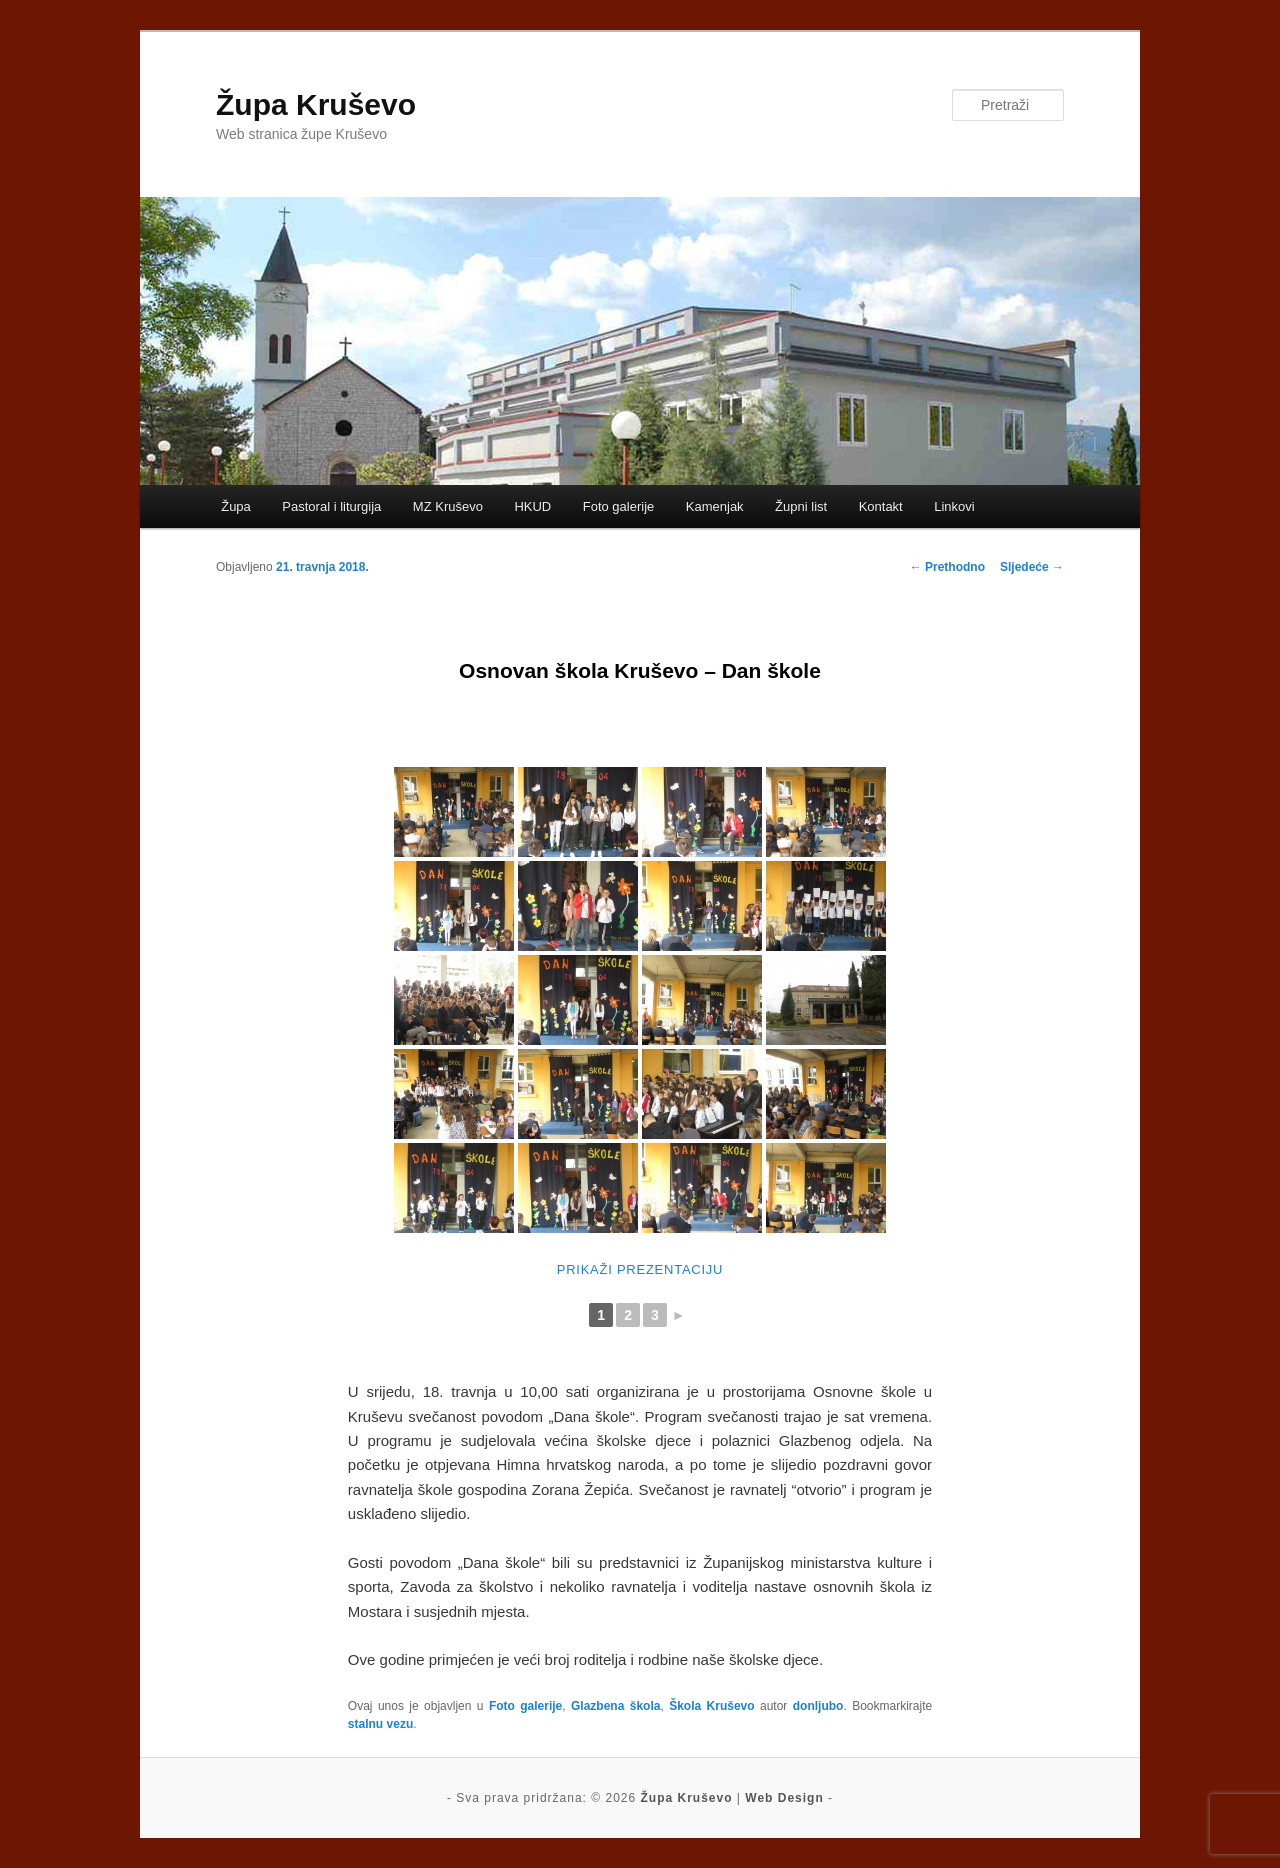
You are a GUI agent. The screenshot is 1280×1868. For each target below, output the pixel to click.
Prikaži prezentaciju (640, 1269)
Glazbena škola (615, 1706)
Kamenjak (715, 506)
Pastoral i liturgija (331, 506)
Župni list (801, 506)
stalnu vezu (380, 1724)
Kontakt (881, 506)
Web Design (784, 1798)
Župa (236, 506)
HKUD (532, 506)
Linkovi (954, 506)
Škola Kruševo (711, 1706)
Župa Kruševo (316, 104)
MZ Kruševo (448, 506)
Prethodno (947, 567)
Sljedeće (1032, 567)
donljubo (818, 1706)
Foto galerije (619, 506)
